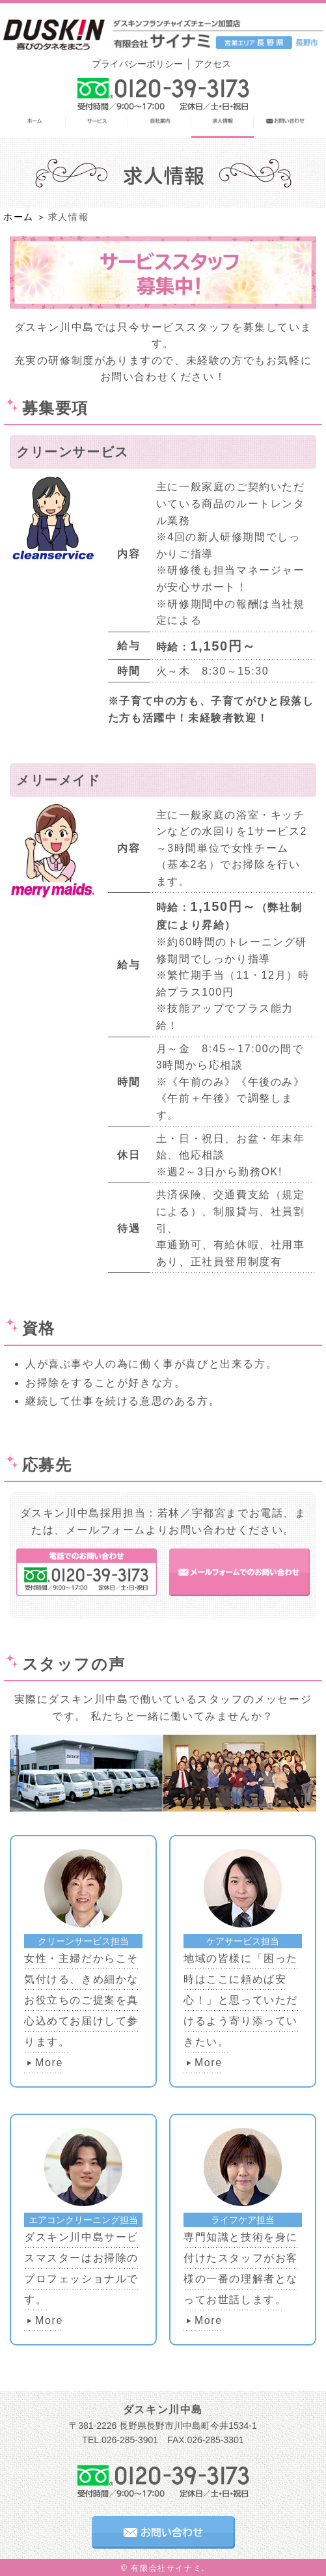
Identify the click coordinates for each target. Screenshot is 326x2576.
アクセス (213, 64)
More (49, 2062)
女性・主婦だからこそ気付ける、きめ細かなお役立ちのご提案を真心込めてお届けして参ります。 (81, 2000)
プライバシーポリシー (137, 64)
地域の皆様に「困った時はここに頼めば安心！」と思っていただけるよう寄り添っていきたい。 (240, 2000)
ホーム (18, 217)
